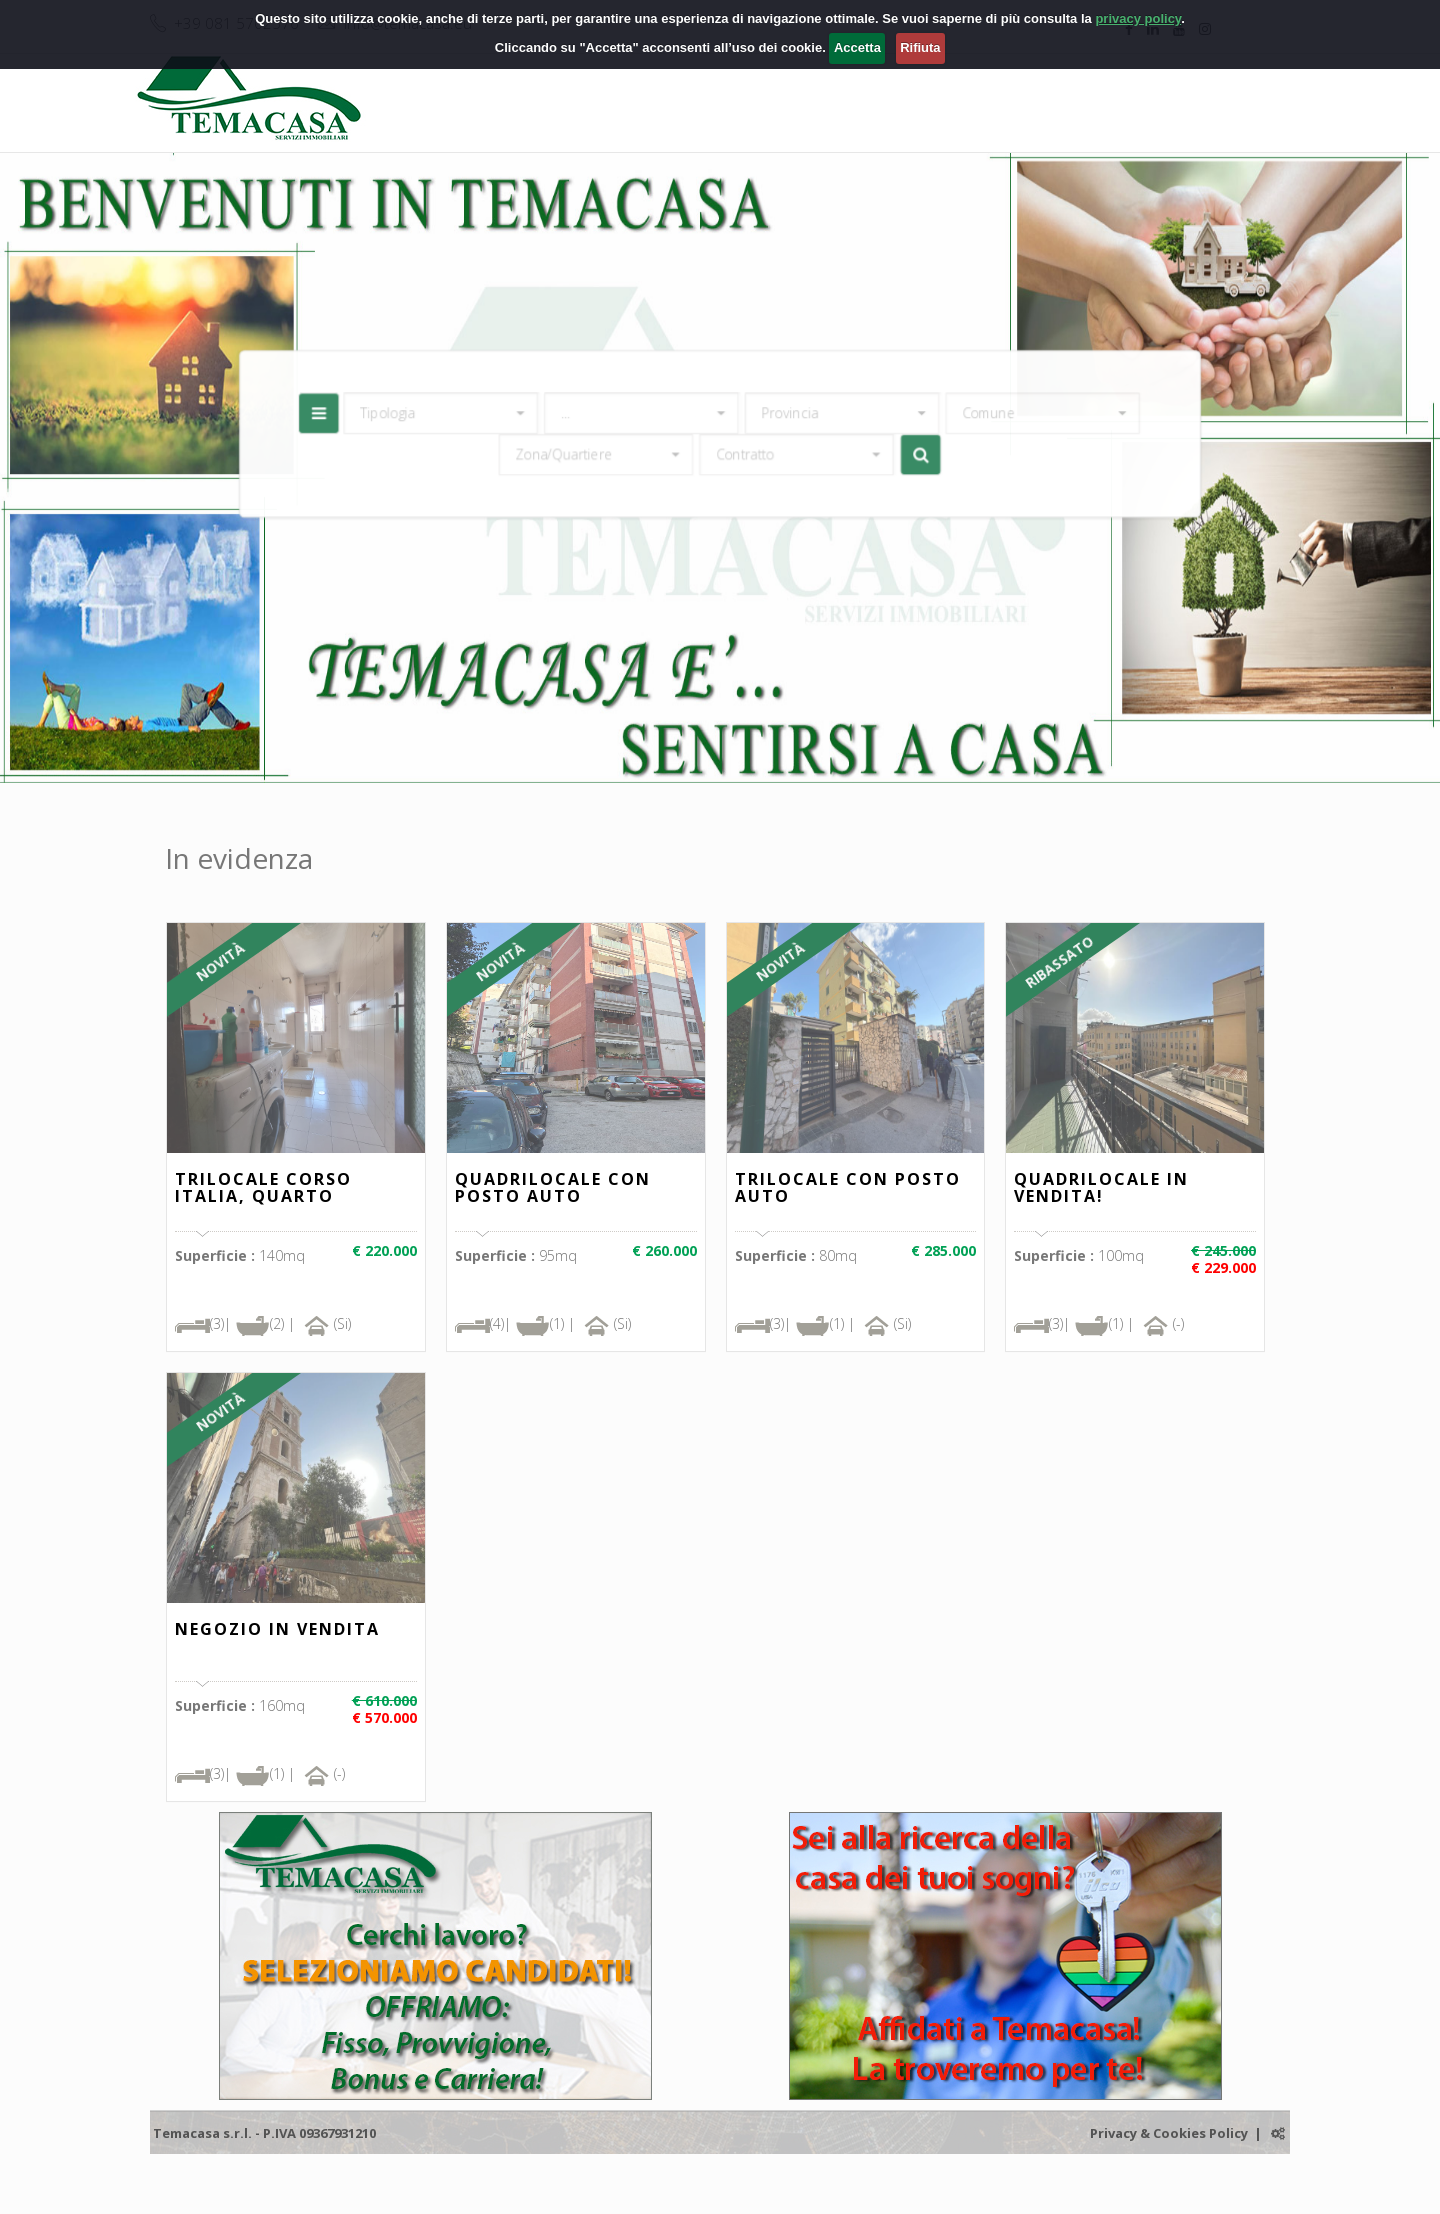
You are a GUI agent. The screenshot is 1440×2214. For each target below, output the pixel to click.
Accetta (857, 47)
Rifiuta (920, 47)
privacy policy (1138, 18)
